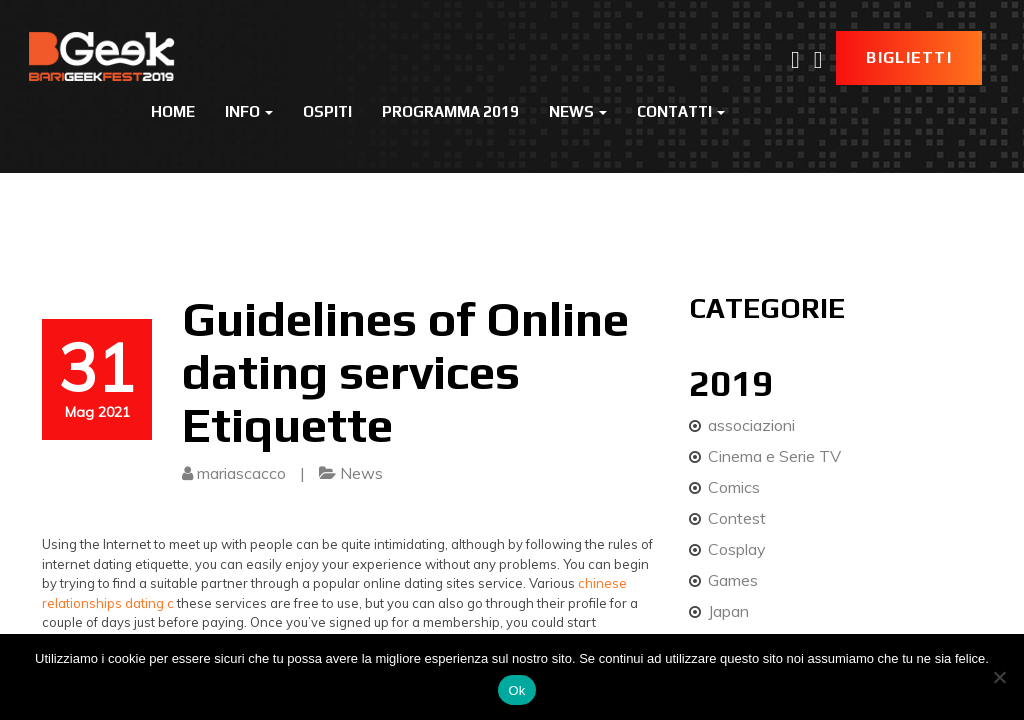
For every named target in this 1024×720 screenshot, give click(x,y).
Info (249, 111)
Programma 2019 (450, 111)
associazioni (751, 425)
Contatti (681, 111)
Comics (734, 487)
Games (733, 580)
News (578, 111)
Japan (728, 611)
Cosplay (737, 549)
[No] (999, 677)
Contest (737, 518)
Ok (516, 690)
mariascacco (241, 473)
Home (173, 111)
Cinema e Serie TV (774, 456)
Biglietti (909, 57)
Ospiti (327, 111)
